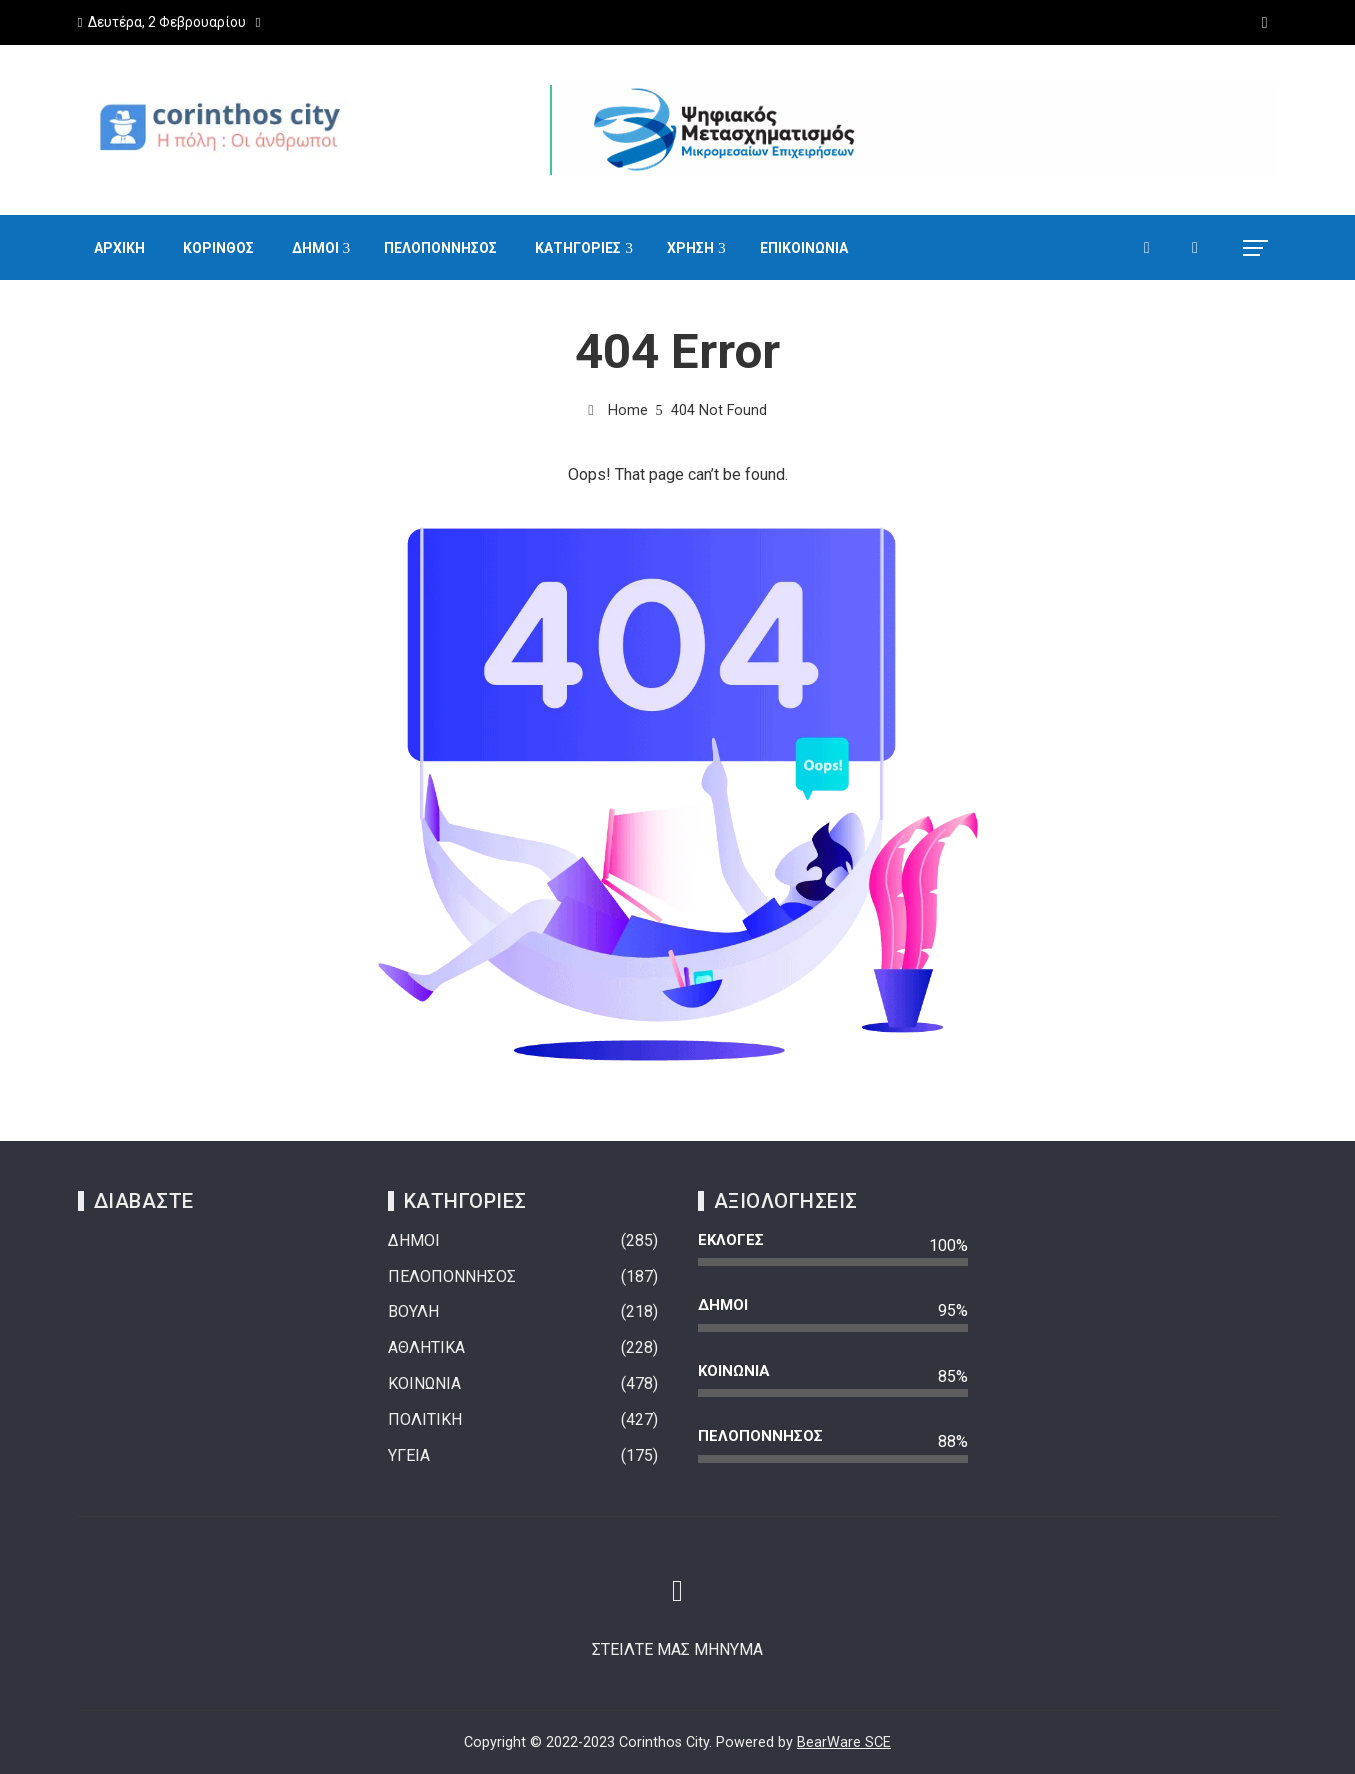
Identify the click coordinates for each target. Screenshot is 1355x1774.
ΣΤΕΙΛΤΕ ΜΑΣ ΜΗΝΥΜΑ (677, 1649)
